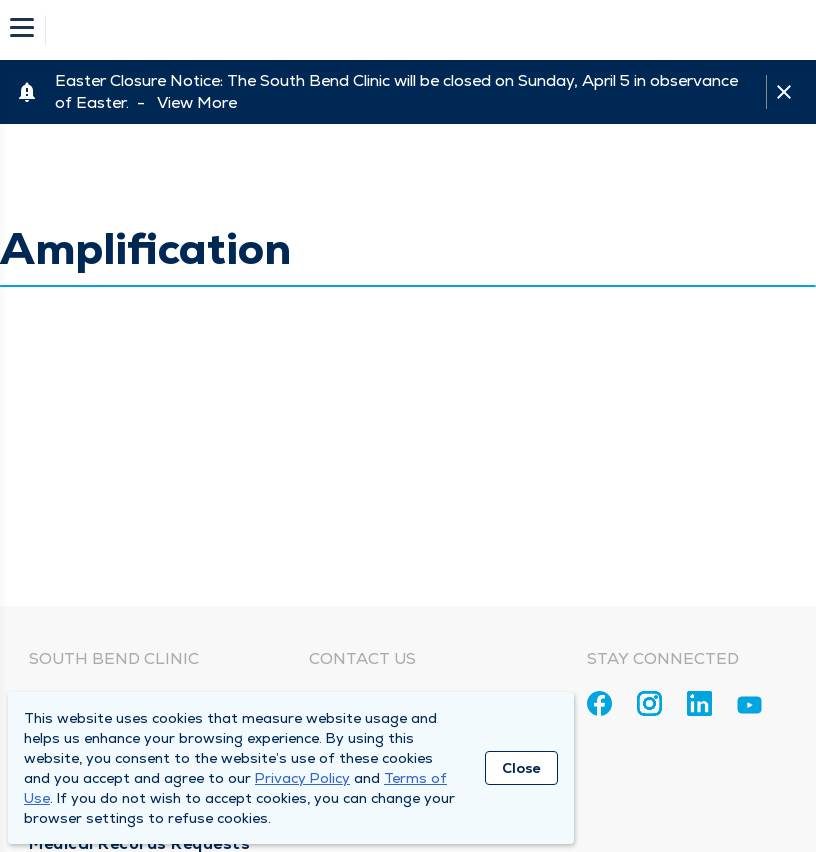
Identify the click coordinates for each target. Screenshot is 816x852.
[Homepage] (421, 30)
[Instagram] (649, 703)
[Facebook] (599, 703)
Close (521, 768)
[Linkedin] (699, 703)
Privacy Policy (302, 778)
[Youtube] (749, 708)
